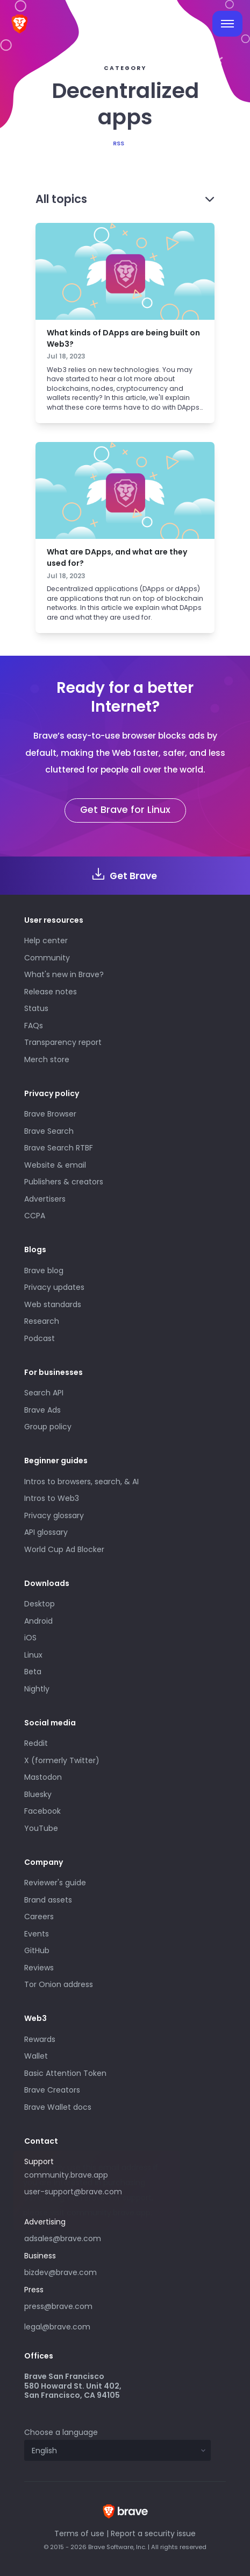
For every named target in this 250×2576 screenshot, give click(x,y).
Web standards (52, 1304)
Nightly (36, 1688)
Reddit (36, 1743)
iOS (30, 1637)
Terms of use (79, 2533)
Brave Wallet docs (57, 2107)
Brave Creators (52, 2089)
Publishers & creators (63, 1181)
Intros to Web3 (51, 1498)
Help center (46, 940)
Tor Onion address (58, 1984)
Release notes (50, 991)
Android (38, 1621)
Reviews (39, 1967)
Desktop (39, 1603)
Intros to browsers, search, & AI (81, 1481)
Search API (43, 1392)
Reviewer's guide (55, 1882)
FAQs (33, 1025)
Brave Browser (50, 1113)
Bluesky (38, 1794)
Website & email (55, 1165)
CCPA (34, 1215)
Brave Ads (42, 1410)
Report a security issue (153, 2533)
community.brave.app (66, 2175)
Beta (32, 1671)
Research (41, 1321)
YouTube (41, 1828)
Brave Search (49, 1131)
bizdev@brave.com (60, 2272)
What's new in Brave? (64, 974)
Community (47, 957)
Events (36, 1933)
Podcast (39, 1338)
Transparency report (63, 1042)
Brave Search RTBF (58, 1147)
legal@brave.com (57, 2326)
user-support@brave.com (73, 2191)
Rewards (39, 2039)
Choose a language (61, 2432)
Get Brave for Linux (125, 809)
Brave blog (43, 1270)
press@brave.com (58, 2306)
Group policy (48, 1426)
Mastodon (43, 1777)
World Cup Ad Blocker (64, 1549)
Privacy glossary (54, 1515)
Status (36, 1008)
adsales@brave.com (102, 2237)
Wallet (36, 2056)
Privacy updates (54, 1287)
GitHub (36, 1950)
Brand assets (48, 1899)
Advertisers (45, 1199)
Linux (33, 1655)
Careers (39, 1916)
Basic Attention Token (65, 2073)
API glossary (46, 1532)
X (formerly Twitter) (61, 1760)
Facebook (42, 1811)
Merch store (46, 1059)
